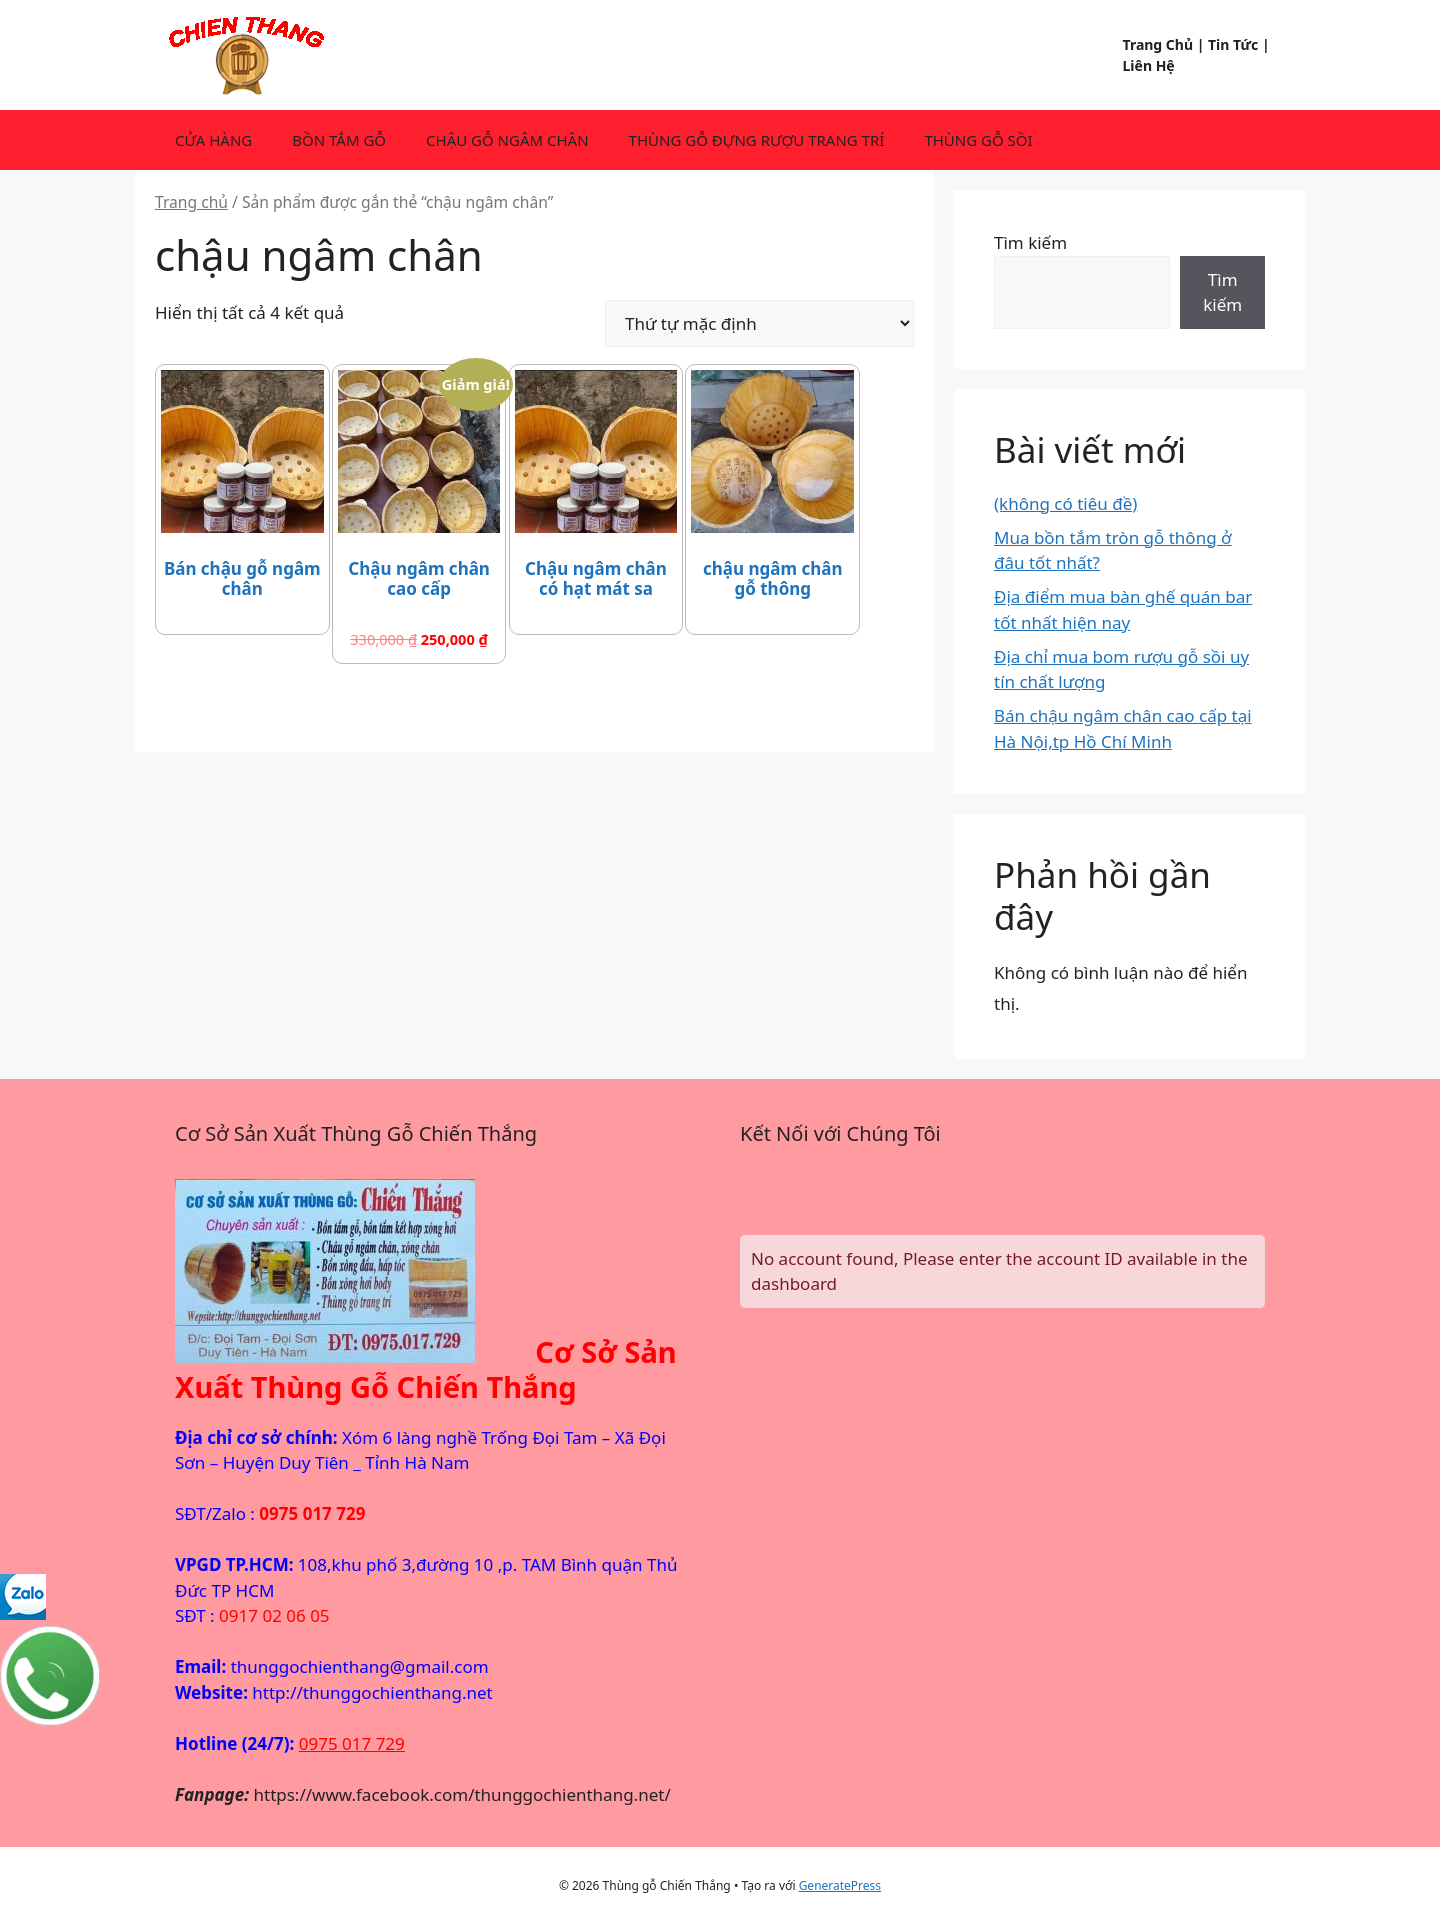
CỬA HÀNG (213, 140)
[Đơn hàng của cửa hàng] (759, 323)
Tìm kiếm (1030, 242)
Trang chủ (191, 202)
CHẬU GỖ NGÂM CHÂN (507, 140)
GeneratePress (840, 1885)
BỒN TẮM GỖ (339, 140)
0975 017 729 (352, 1743)
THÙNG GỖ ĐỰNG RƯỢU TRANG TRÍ (757, 140)
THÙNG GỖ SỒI (978, 140)
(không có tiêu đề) (1065, 503)
